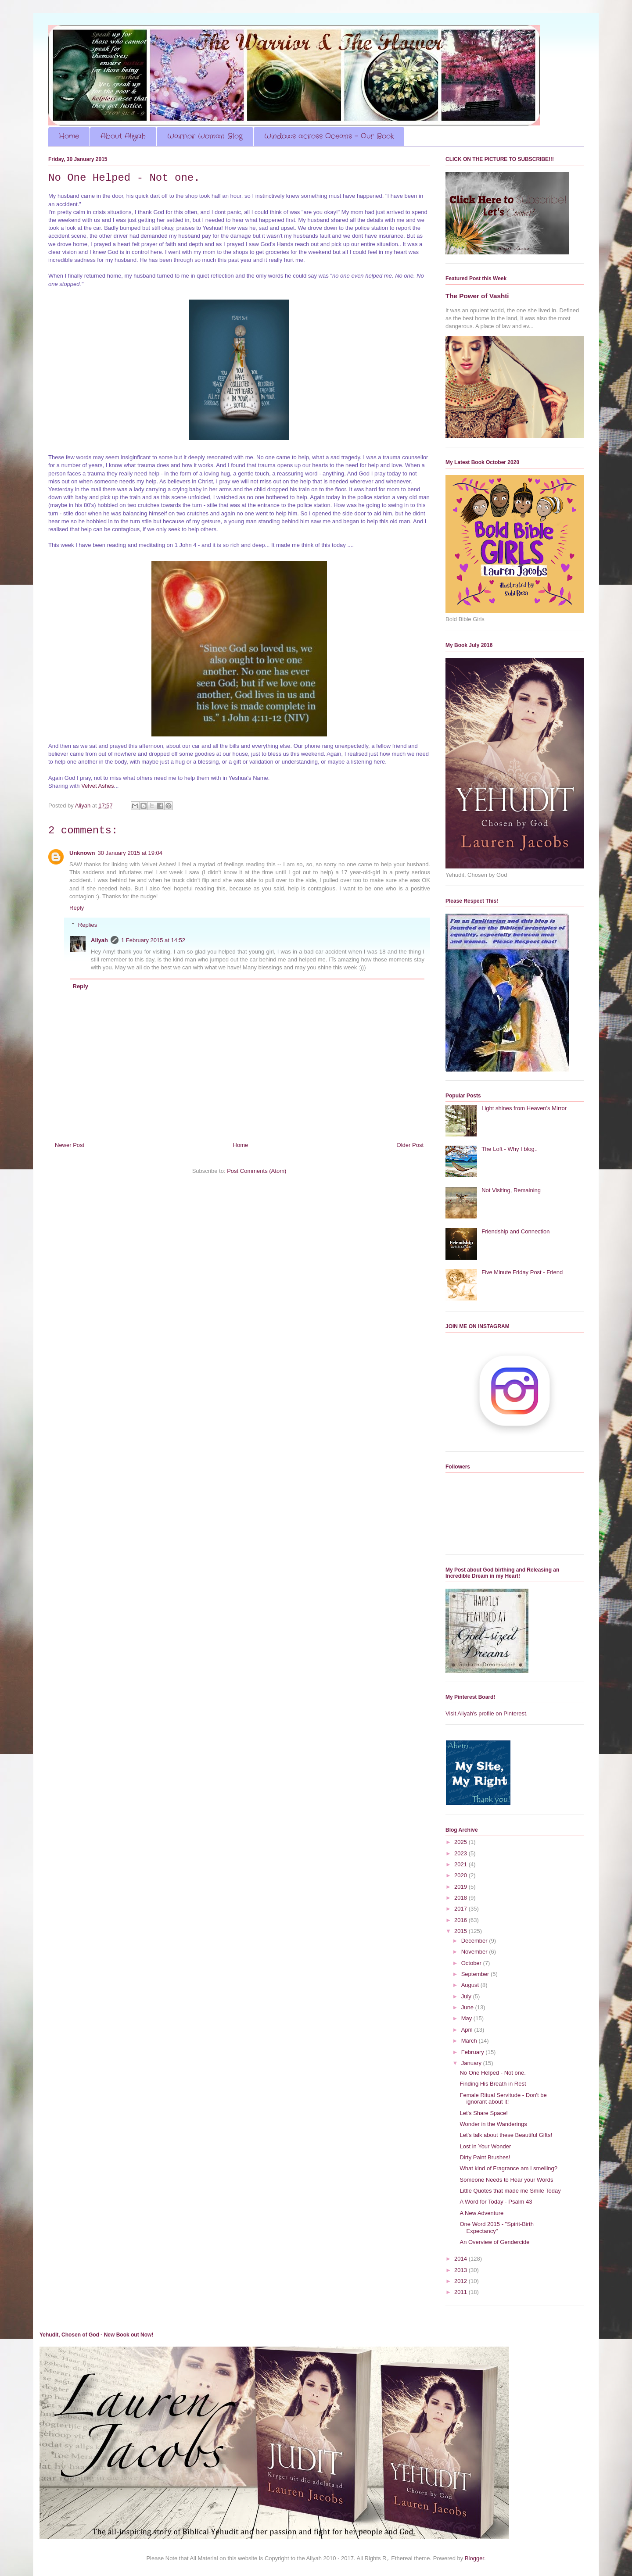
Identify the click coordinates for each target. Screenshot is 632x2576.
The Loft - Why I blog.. (509, 1149)
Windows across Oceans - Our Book (329, 136)
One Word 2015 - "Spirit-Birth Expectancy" (496, 2227)
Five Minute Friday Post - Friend (522, 1272)
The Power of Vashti (477, 296)
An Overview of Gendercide (494, 2242)
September (476, 1974)
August (471, 1985)
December (475, 1940)
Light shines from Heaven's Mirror (524, 1108)
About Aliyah (123, 136)
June (468, 2007)
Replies (87, 924)
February (473, 2052)
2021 (461, 1864)
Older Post (410, 1145)
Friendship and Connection (515, 1231)
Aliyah (99, 940)
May (467, 2018)
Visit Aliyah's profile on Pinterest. (486, 1713)
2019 (461, 1886)
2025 (461, 1842)
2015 (461, 1931)
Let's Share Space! (483, 2113)
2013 (461, 2270)
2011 (461, 2292)
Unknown (82, 853)
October (472, 1963)
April (467, 2029)
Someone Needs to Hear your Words (506, 2179)
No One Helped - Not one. (492, 2072)
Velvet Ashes (97, 785)
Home (69, 136)
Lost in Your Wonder (485, 2146)
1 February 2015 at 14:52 (153, 940)
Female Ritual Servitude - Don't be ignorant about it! (503, 2098)
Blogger (474, 2558)
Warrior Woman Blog (205, 136)
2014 (461, 2258)
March (470, 2040)
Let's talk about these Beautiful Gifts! (506, 2135)
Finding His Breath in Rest (493, 2083)
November (475, 1951)
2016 (461, 1920)
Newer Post (69, 1145)
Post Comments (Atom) (256, 1171)
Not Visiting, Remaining (511, 1190)
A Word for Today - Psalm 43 (496, 2201)
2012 (461, 2281)
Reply (76, 907)
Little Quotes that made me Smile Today (510, 2190)
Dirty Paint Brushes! (485, 2157)
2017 (461, 1908)
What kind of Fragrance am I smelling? (508, 2168)
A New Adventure (481, 2213)
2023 (461, 1853)
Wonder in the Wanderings (493, 2124)
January (472, 2063)
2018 (461, 1897)
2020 (461, 1875)
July (467, 1996)
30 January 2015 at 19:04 (130, 853)
